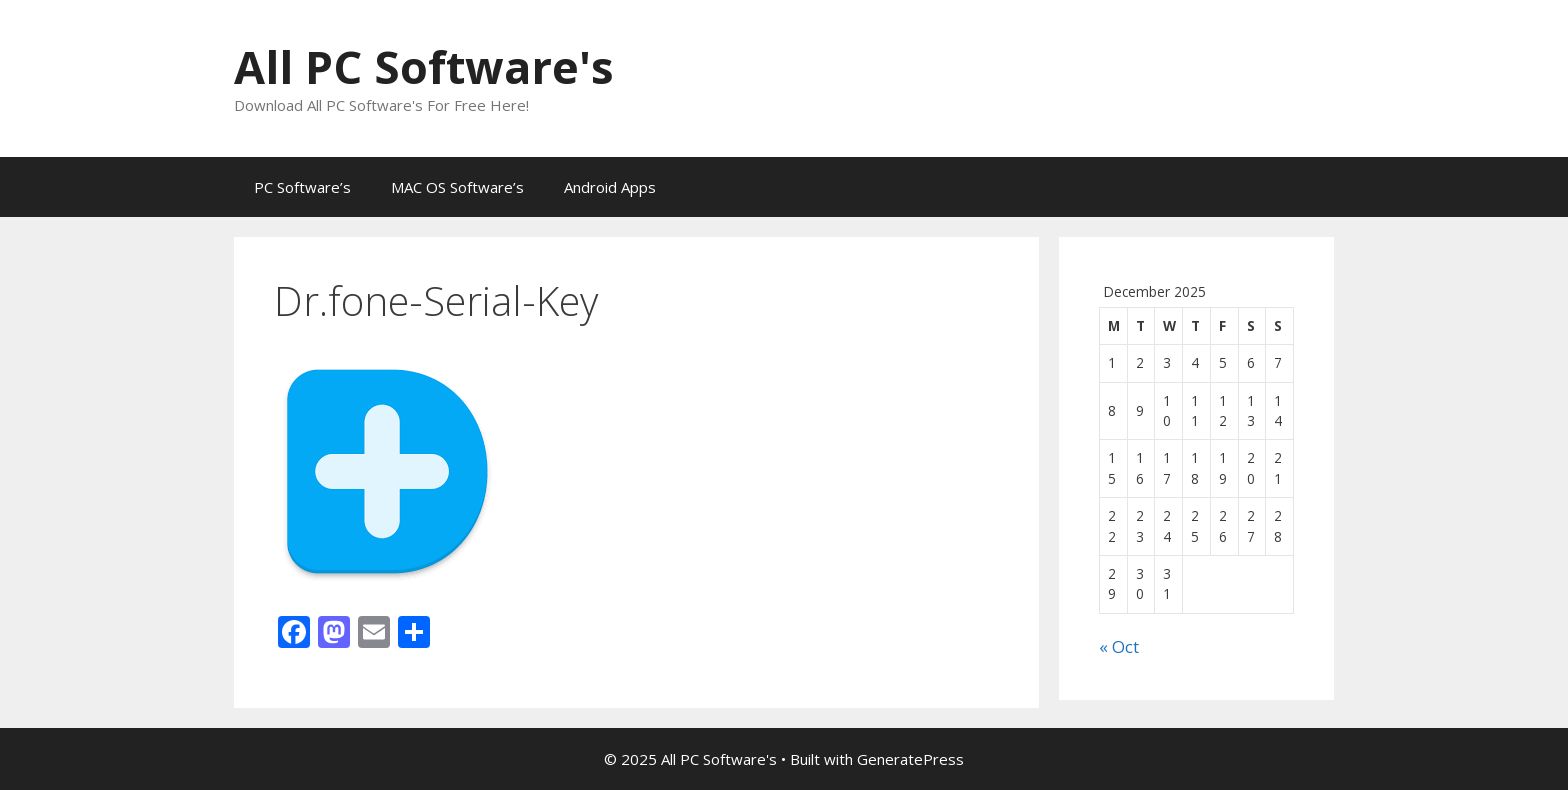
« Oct (1119, 646)
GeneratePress (910, 759)
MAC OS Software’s (457, 187)
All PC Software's (424, 66)
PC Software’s (302, 187)
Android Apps (610, 187)
